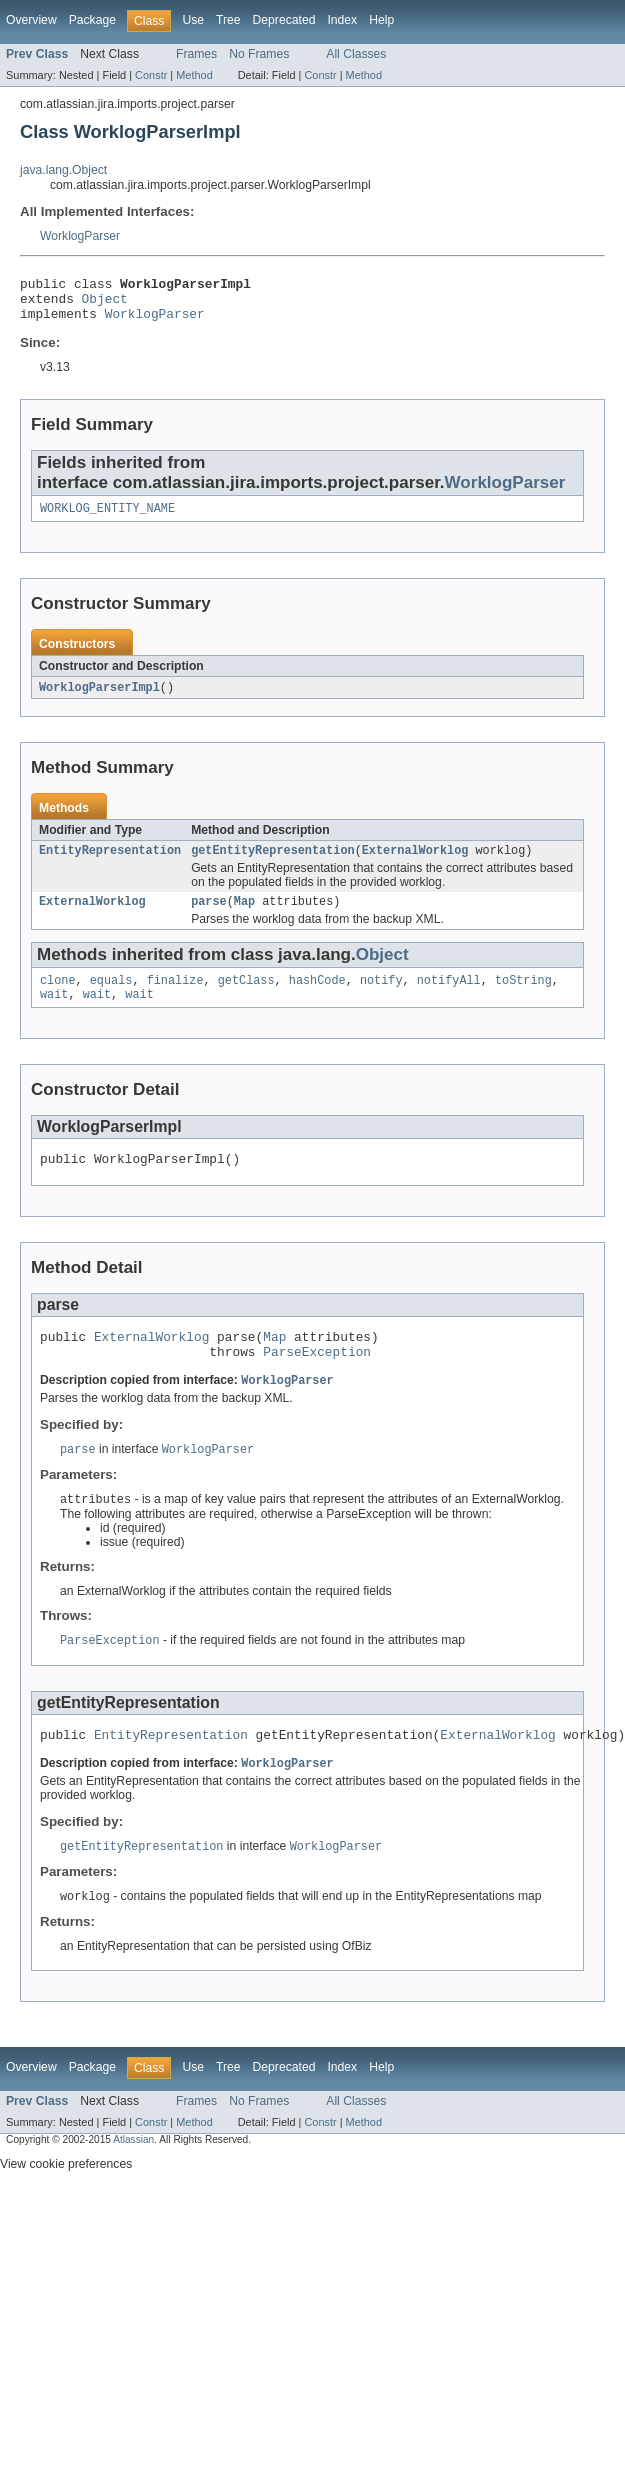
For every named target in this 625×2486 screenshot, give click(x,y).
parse (209, 917)
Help (381, 20)
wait (54, 1014)
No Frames (259, 54)
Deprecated (284, 20)
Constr (151, 75)
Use (193, 20)
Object (105, 304)
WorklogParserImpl (99, 699)
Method (194, 75)
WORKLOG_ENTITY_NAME (107, 519)
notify (381, 998)
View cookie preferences (66, 2203)
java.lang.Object (63, 170)
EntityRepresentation (110, 864)
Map (244, 917)
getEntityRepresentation (272, 864)
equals (111, 998)
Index (342, 20)
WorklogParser (80, 236)
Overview (31, 20)
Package (92, 20)
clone (58, 998)
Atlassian (133, 2178)
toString (523, 998)
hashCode (317, 998)
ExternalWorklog (415, 864)
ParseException (317, 1380)
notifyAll (449, 998)
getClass (246, 998)
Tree (228, 20)
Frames (196, 54)
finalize (175, 998)
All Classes (356, 54)
